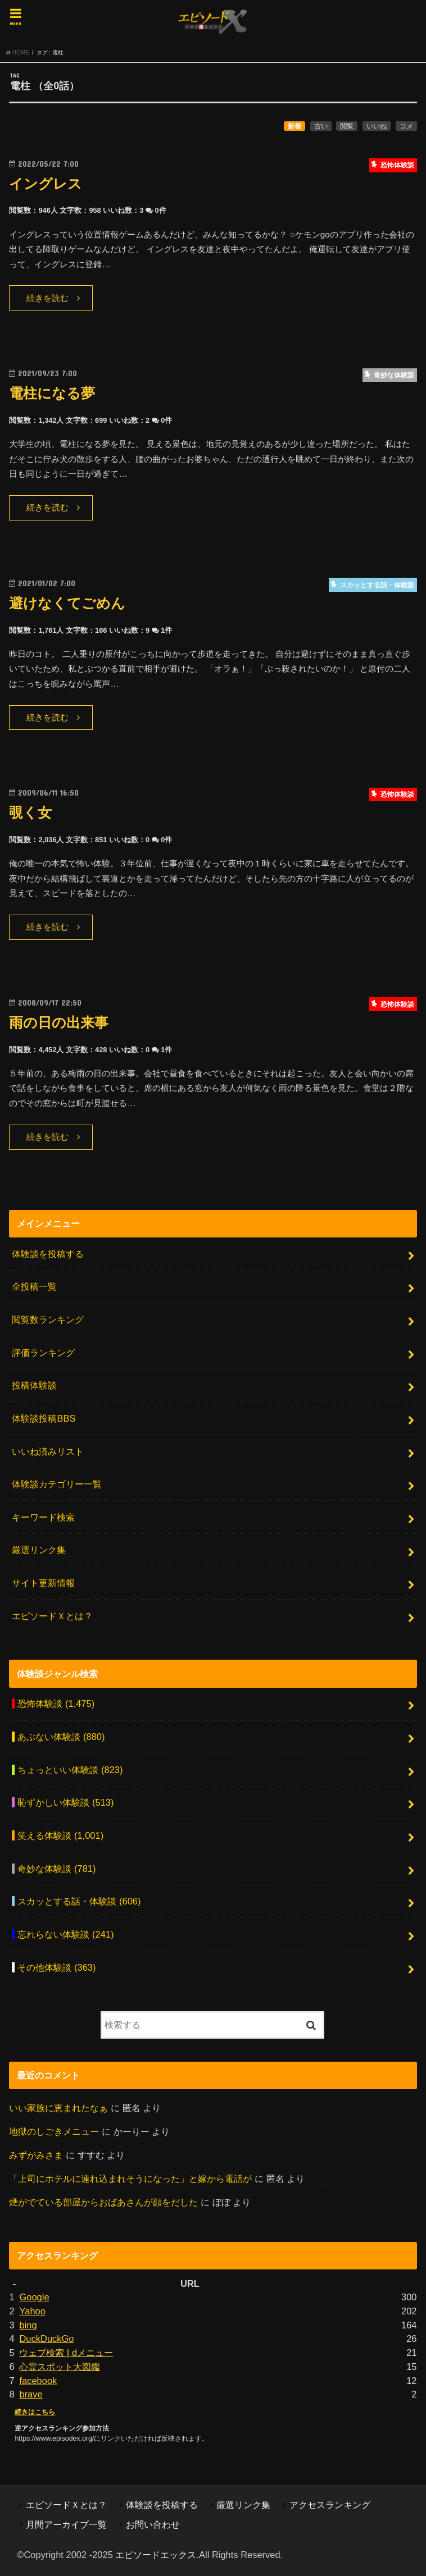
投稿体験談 (34, 1385)
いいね (376, 126)
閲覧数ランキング (48, 1319)
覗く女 (30, 812)
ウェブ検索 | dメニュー (66, 2352)
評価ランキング (43, 1353)
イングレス (45, 183)
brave (30, 2394)
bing (28, 2325)
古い (321, 126)
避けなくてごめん (67, 603)
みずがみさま (36, 2155)
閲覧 (347, 126)
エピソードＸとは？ (52, 1616)
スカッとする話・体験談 (79, 1901)
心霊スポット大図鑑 (59, 2367)
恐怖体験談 (55, 1703)
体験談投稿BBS (43, 1418)
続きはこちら (35, 2412)
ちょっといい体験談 (70, 1770)
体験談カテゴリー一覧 (57, 1484)
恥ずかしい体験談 (65, 1802)
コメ (406, 126)
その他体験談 (56, 1967)
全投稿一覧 (34, 1286)
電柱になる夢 (52, 393)
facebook (38, 2381)
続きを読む (47, 298)
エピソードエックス (155, 2555)
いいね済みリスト (48, 1451)
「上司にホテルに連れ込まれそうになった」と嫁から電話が (130, 2178)
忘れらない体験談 (65, 1934)
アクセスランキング (329, 2505)
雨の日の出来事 (58, 1022)
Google (34, 2297)
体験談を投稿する (48, 1254)
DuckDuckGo (46, 2338)
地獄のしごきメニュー (54, 2131)
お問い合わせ (153, 2524)
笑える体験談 (60, 1835)
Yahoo (32, 2311)
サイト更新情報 (43, 1583)
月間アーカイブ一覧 (66, 2524)
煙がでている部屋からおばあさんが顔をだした (103, 2202)
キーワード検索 (43, 1517)
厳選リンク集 (39, 1550)
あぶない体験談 (61, 1737)
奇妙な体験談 (56, 1869)
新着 (294, 126)
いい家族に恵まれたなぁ (58, 2108)
